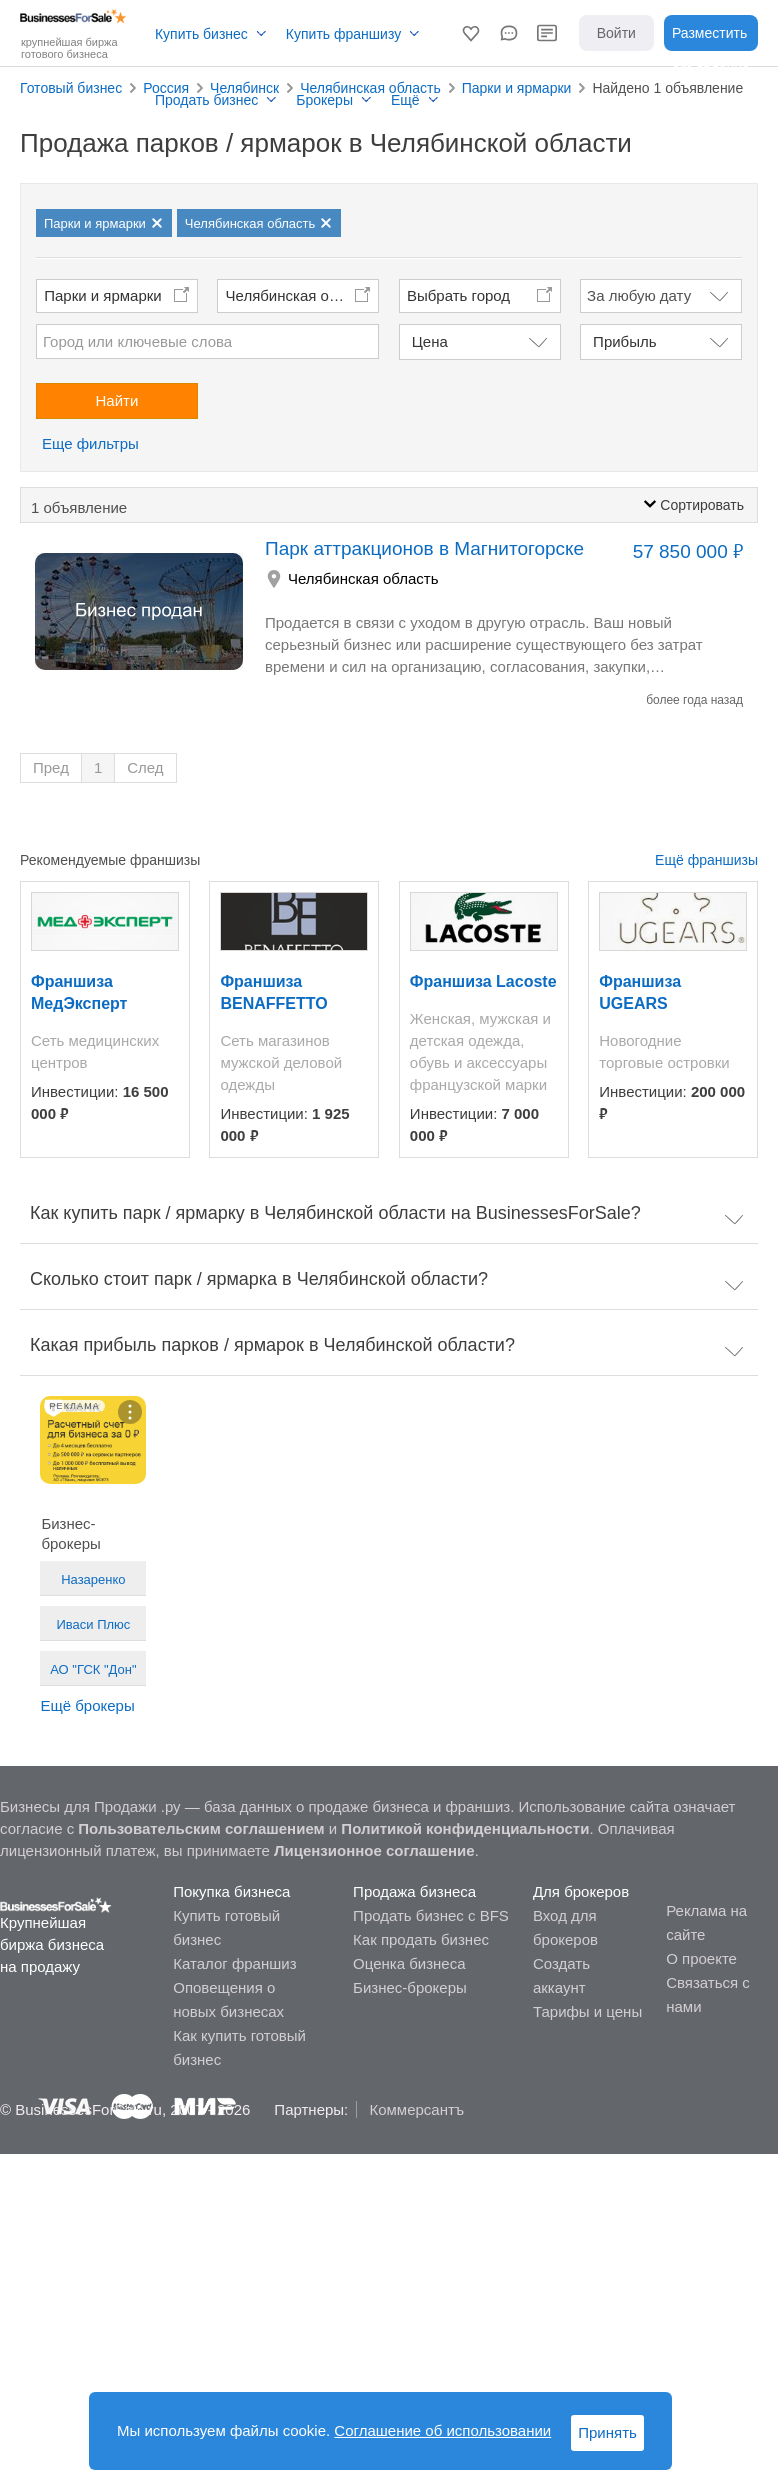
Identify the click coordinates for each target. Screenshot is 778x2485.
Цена (430, 341)
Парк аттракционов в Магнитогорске (424, 548)
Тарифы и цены (587, 2011)
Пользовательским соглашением (201, 1828)
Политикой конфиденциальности (465, 1828)
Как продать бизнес (421, 1939)
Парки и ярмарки (103, 295)
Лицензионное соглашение (374, 1850)
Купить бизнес (201, 34)
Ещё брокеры (87, 1705)
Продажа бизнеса (414, 1891)
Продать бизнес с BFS (431, 1915)
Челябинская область (301, 295)
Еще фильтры (90, 443)
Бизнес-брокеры (410, 1987)
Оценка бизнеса (409, 1963)
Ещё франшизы (706, 860)
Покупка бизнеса (231, 1891)
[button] (471, 33)
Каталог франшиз (234, 1963)
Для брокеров (581, 1891)
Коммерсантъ (416, 2109)
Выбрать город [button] (458, 295)
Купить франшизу (343, 34)
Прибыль (624, 341)
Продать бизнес (206, 100)
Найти (117, 400)
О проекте (701, 1958)
